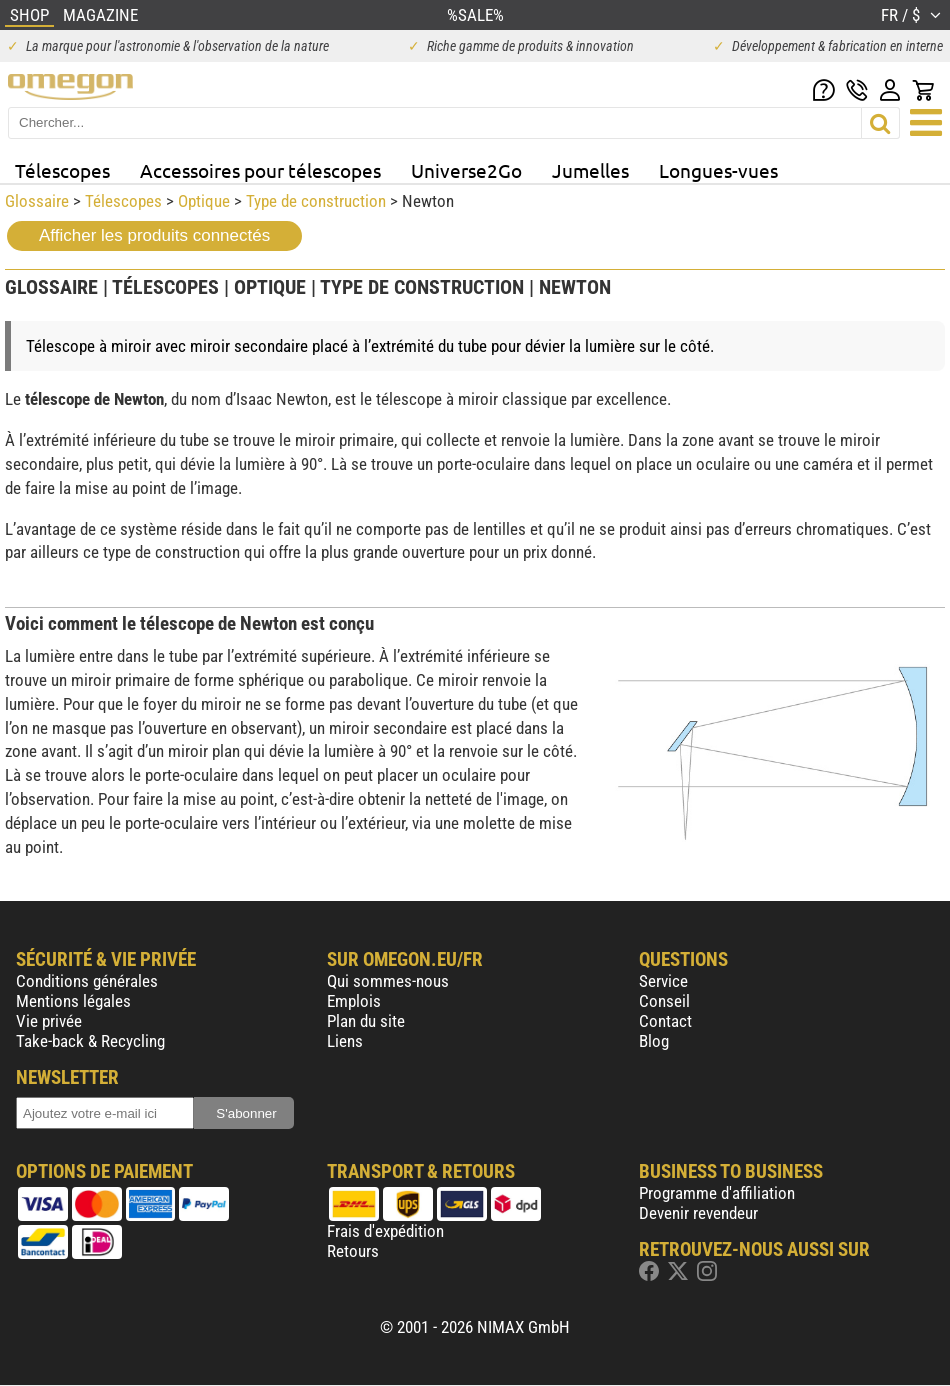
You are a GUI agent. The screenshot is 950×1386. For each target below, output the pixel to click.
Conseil (664, 1001)
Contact (665, 1021)
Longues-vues (718, 170)
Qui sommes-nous (388, 981)
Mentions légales (73, 1001)
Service (663, 981)
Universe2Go (466, 170)
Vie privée (49, 1021)
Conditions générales (87, 981)
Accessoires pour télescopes (260, 170)
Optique (204, 201)
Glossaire (37, 201)
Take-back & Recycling (90, 1041)
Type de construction (316, 201)
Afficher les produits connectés (154, 235)
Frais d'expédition (385, 1231)
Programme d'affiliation (717, 1193)
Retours (353, 1251)
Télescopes (62, 170)
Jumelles (590, 170)
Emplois (354, 1001)
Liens (345, 1041)
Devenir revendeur (698, 1213)
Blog (654, 1041)
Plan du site (366, 1021)
